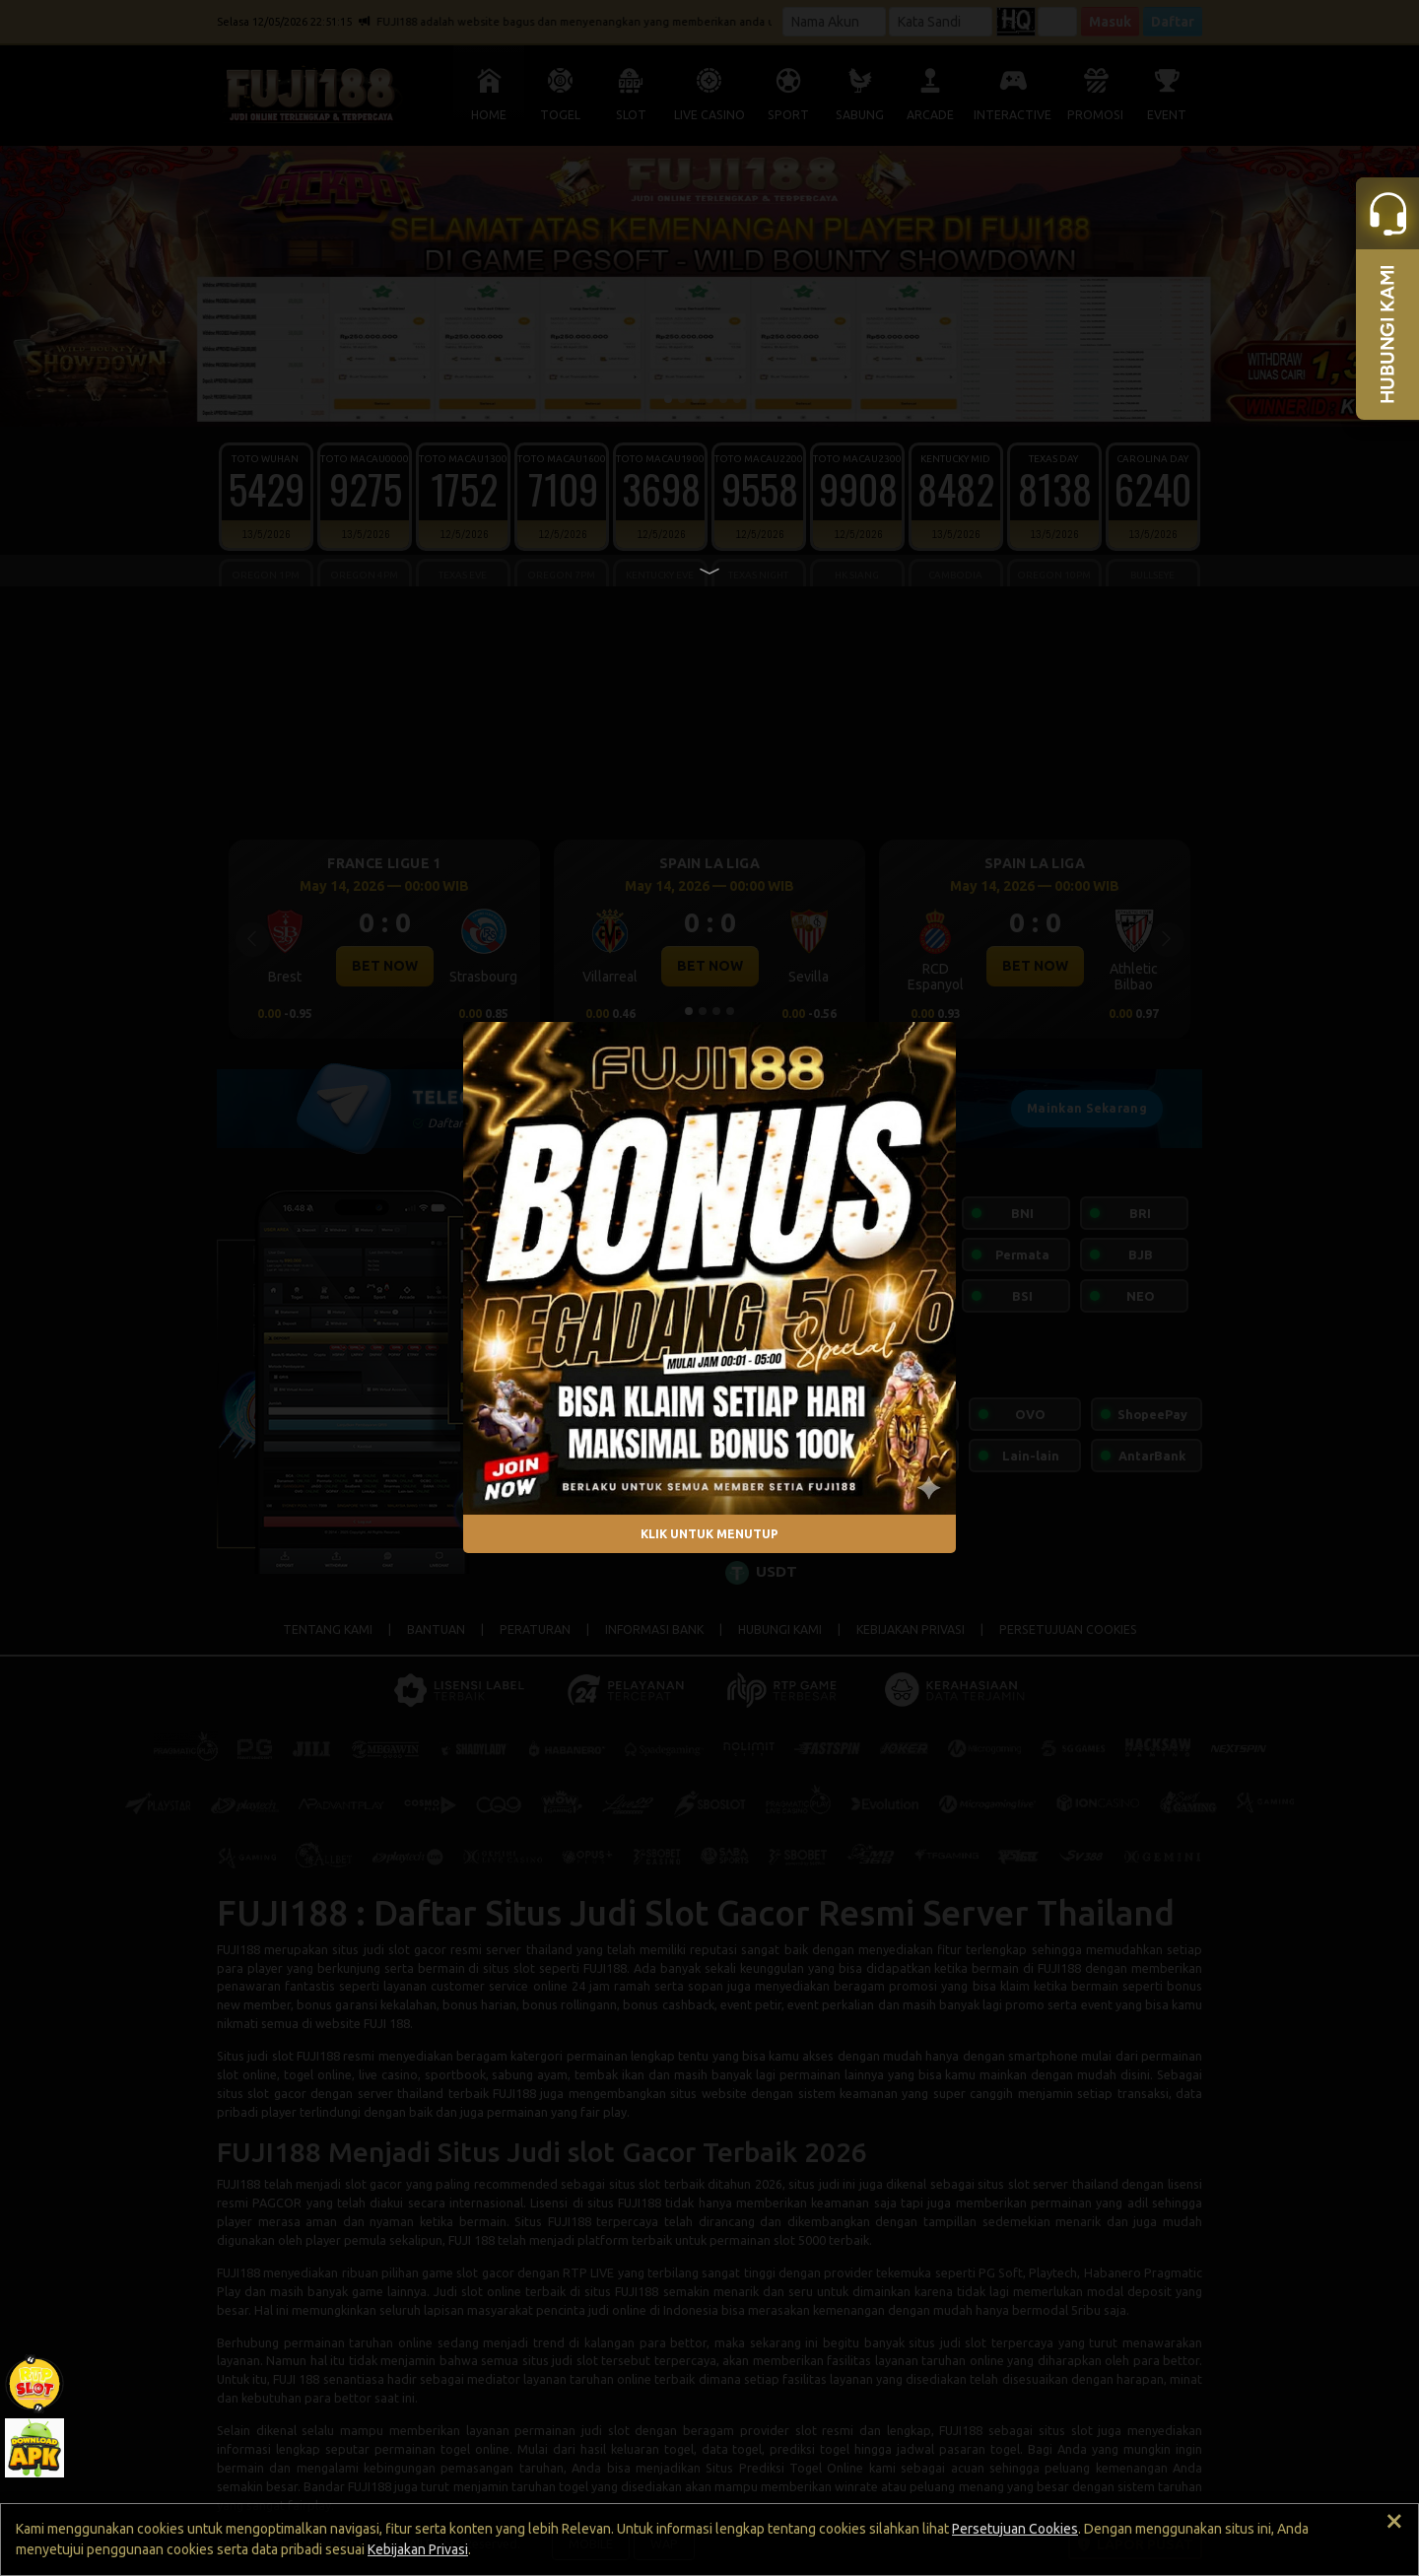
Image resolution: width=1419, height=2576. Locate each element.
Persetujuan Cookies (1015, 2529)
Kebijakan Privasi (418, 2549)
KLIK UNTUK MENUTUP (709, 1533)
